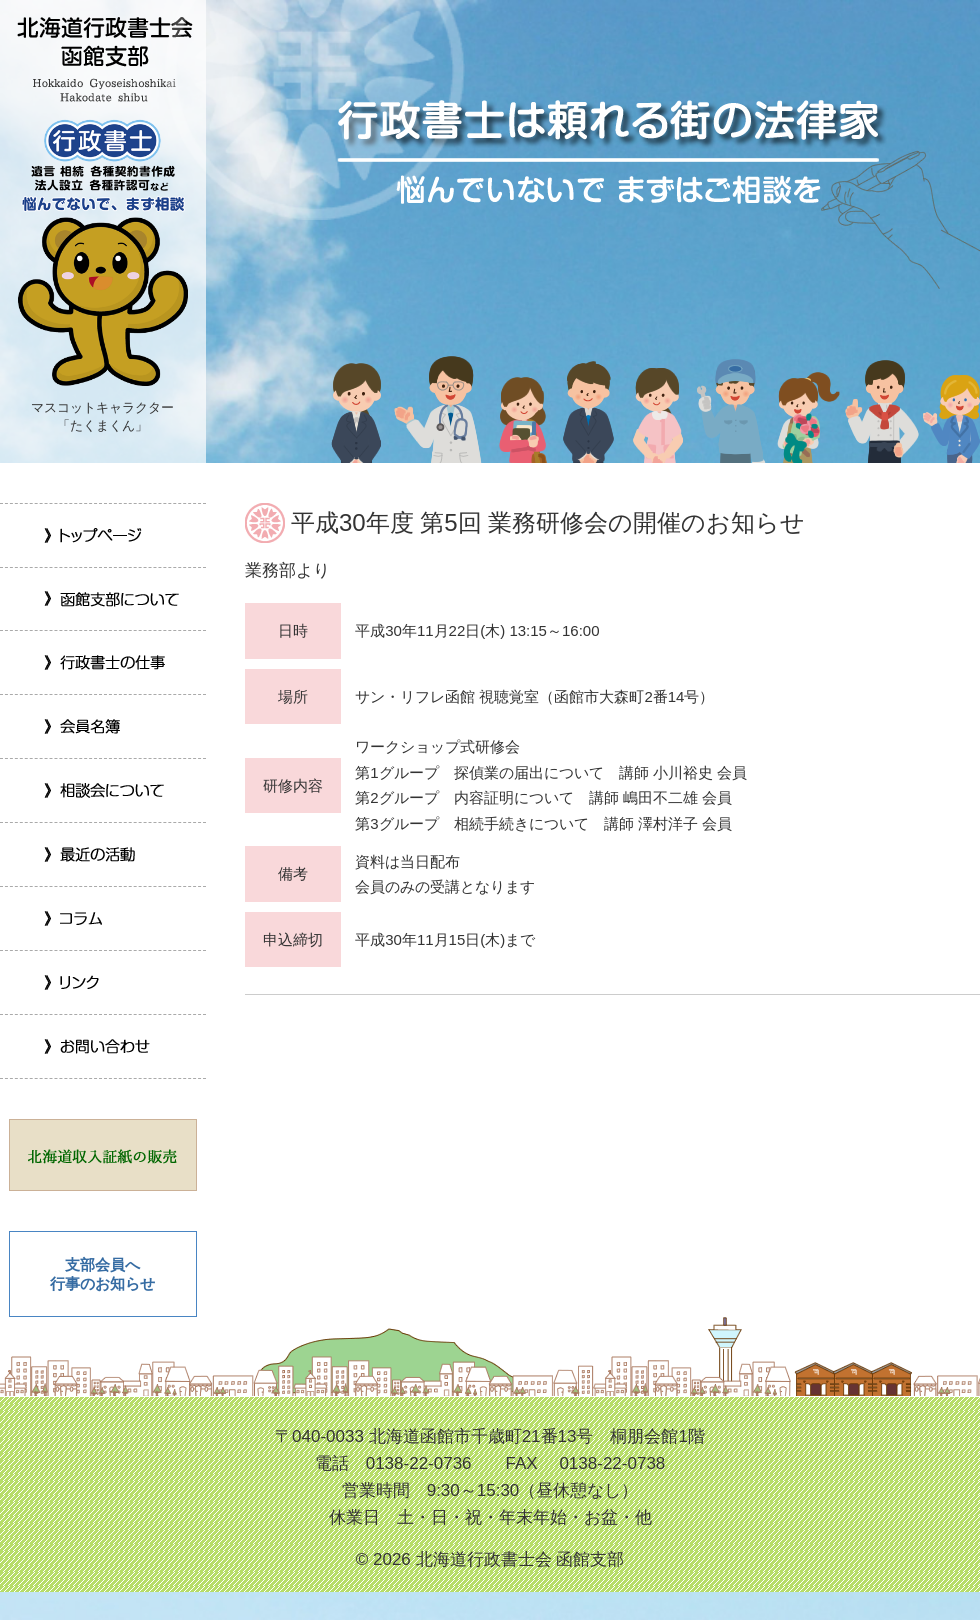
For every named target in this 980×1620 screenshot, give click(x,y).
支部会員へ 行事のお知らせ (102, 1274)
